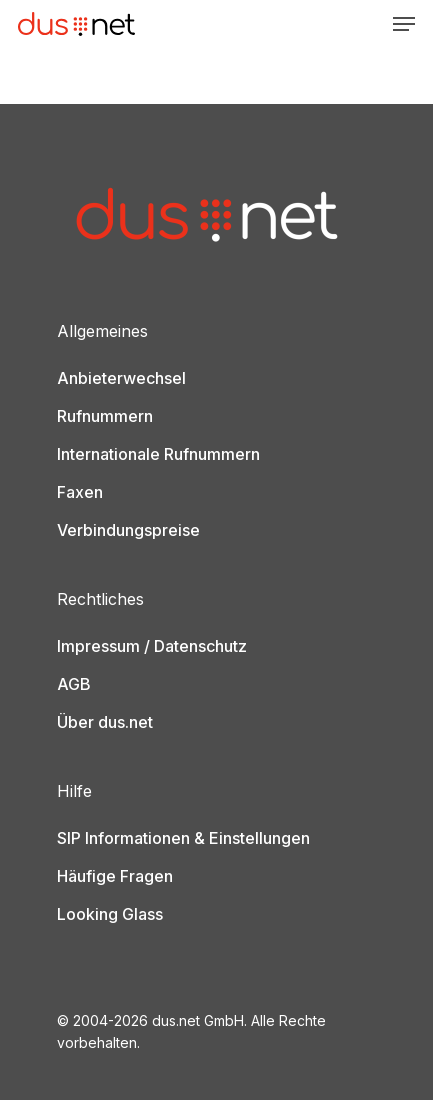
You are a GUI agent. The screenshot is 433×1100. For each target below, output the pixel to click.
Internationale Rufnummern (158, 454)
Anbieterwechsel (121, 378)
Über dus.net (105, 722)
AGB (74, 684)
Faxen (80, 492)
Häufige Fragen (115, 876)
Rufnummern (105, 416)
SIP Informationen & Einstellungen (183, 838)
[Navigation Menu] (404, 24)
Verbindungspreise (128, 530)
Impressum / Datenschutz (152, 646)
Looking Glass (110, 914)
